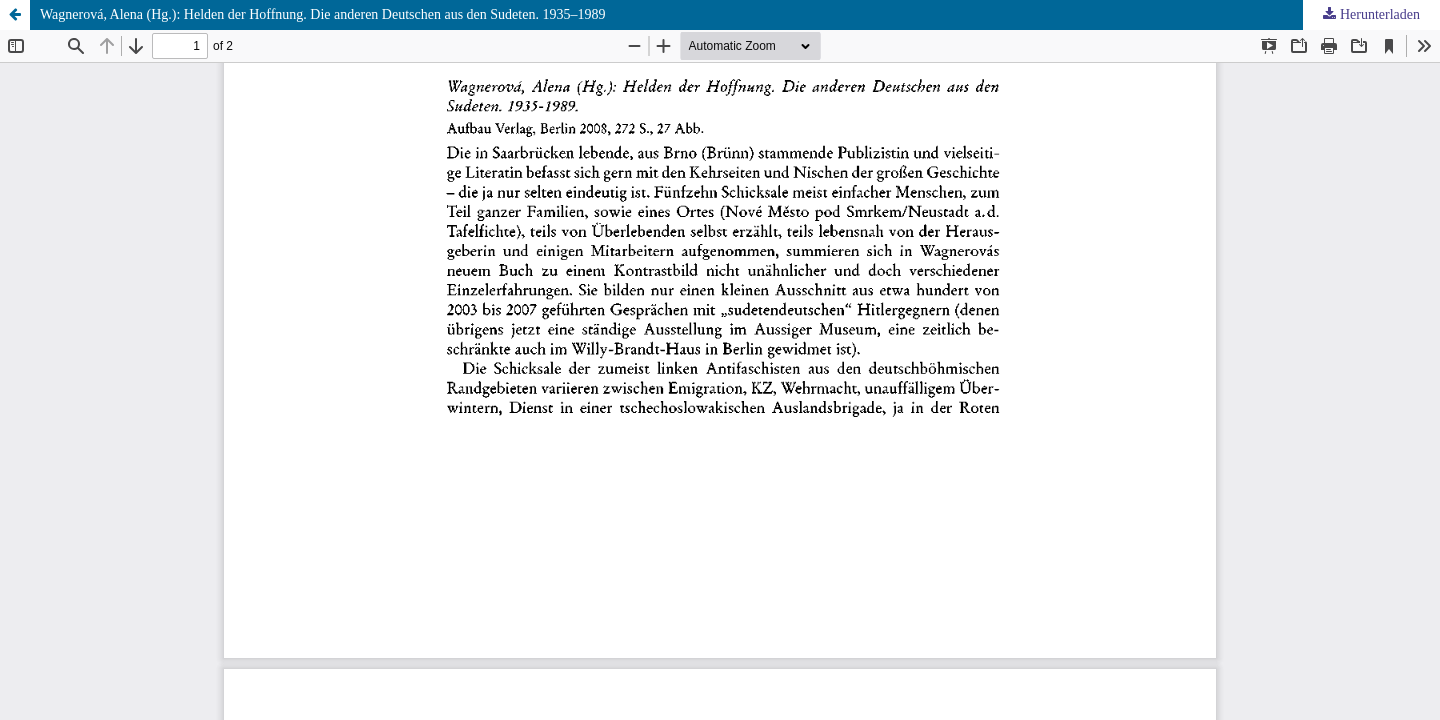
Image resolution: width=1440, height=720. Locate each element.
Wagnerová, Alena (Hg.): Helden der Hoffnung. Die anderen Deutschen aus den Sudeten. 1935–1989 (322, 14)
